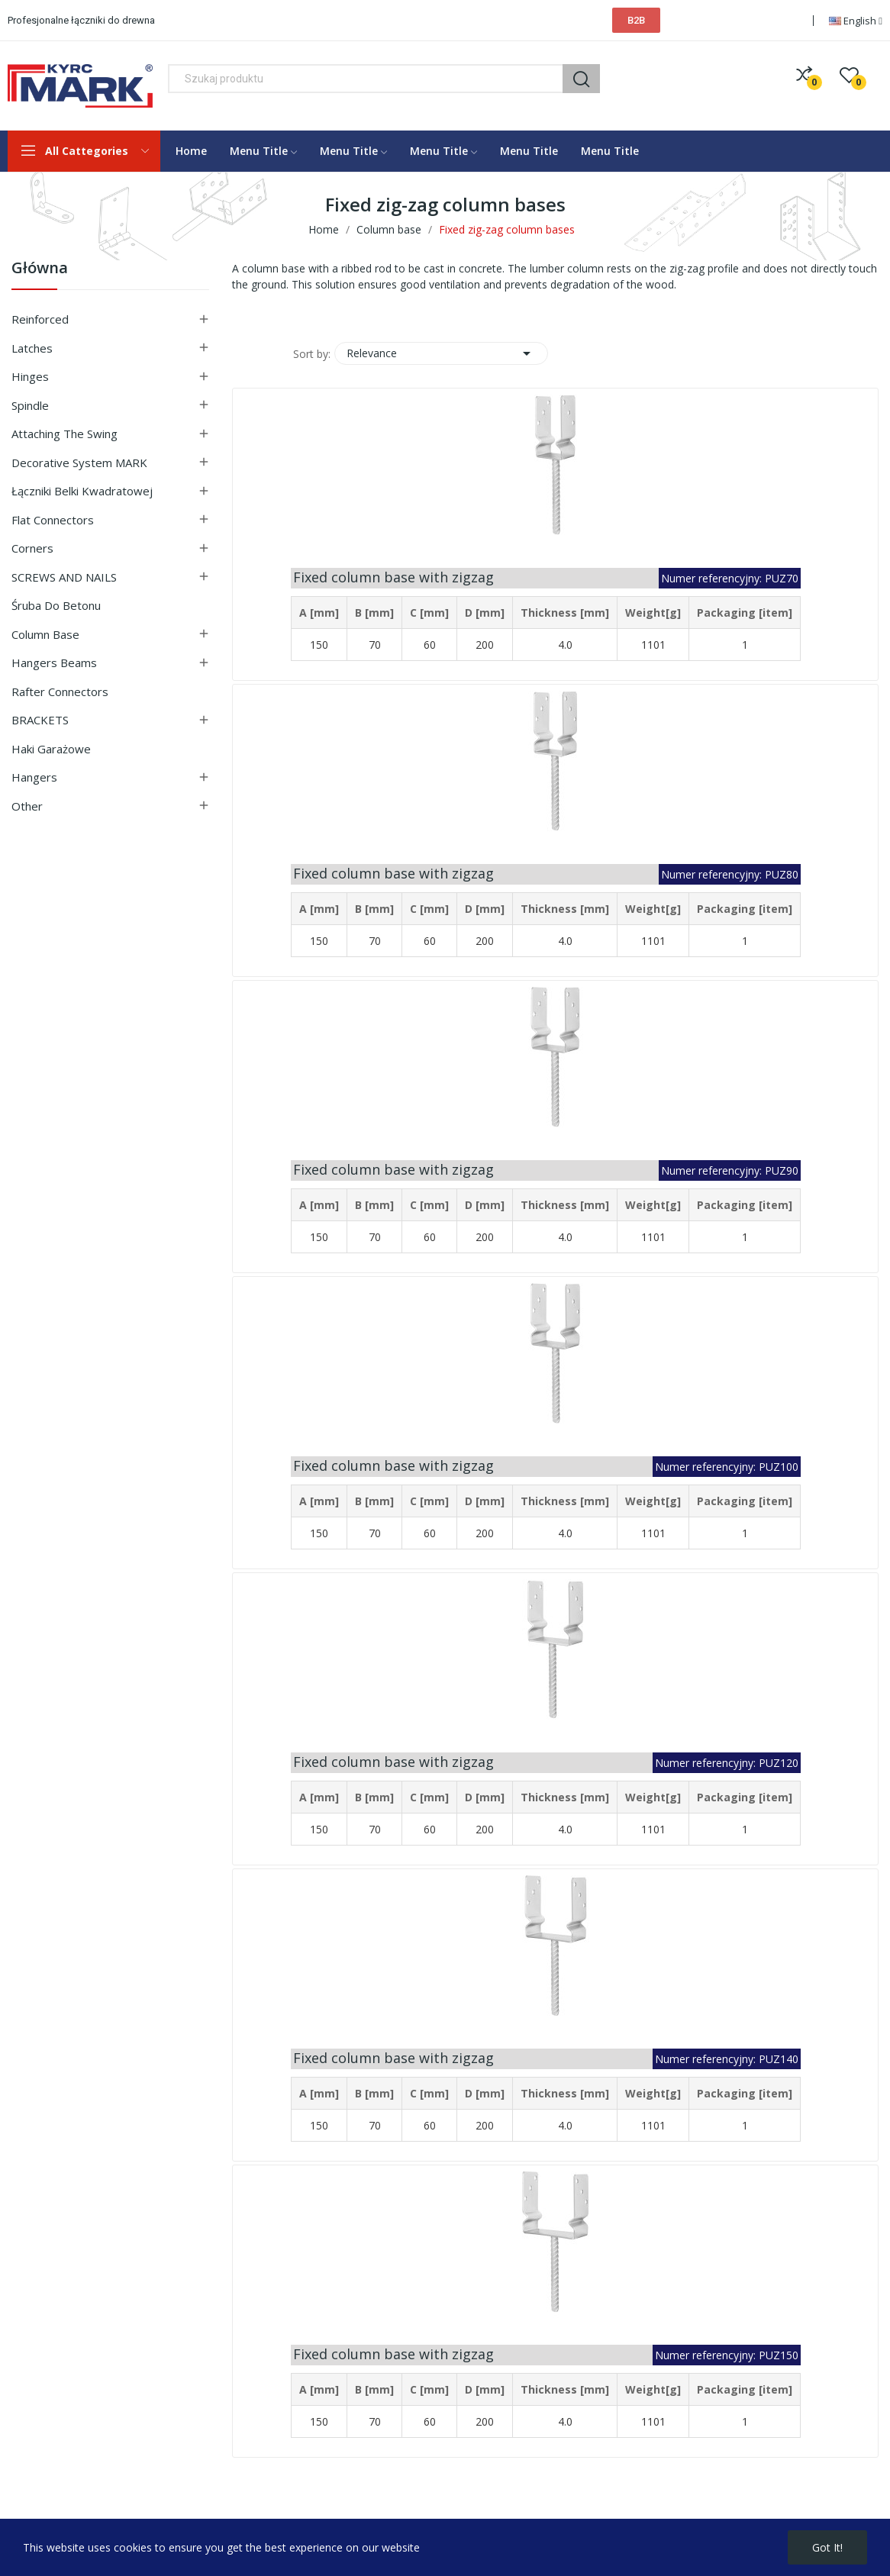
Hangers (34, 777)
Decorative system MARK (79, 462)
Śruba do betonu (56, 605)
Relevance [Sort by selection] (441, 353)
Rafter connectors (59, 691)
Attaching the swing (64, 433)
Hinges (30, 376)
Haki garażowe (51, 748)
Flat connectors (52, 519)
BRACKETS (40, 719)
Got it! (827, 2547)
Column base (45, 634)
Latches (32, 348)
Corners (32, 548)
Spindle (30, 405)
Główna (39, 269)
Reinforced (40, 319)
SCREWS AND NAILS (64, 577)
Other (27, 806)
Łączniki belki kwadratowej (82, 490)
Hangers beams (54, 662)
